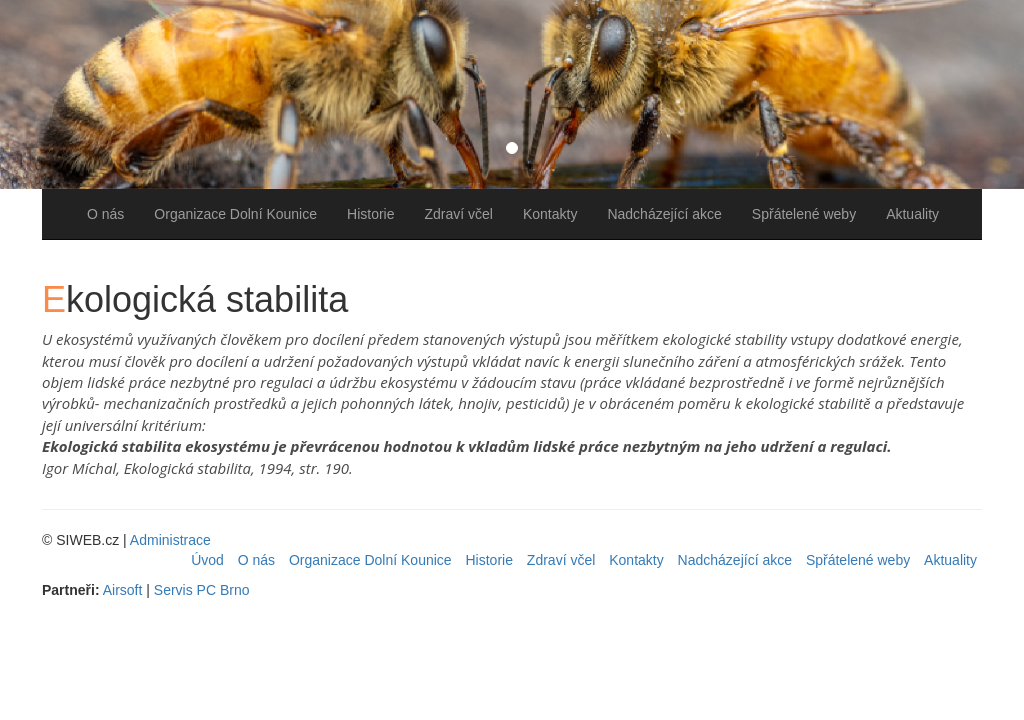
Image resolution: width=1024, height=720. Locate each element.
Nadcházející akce (664, 214)
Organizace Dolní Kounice (235, 214)
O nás (105, 214)
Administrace (170, 540)
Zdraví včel (458, 214)
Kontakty (550, 214)
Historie (370, 214)
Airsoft (123, 590)
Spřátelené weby (804, 214)
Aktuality (912, 214)
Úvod (207, 560)
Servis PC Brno (202, 590)
